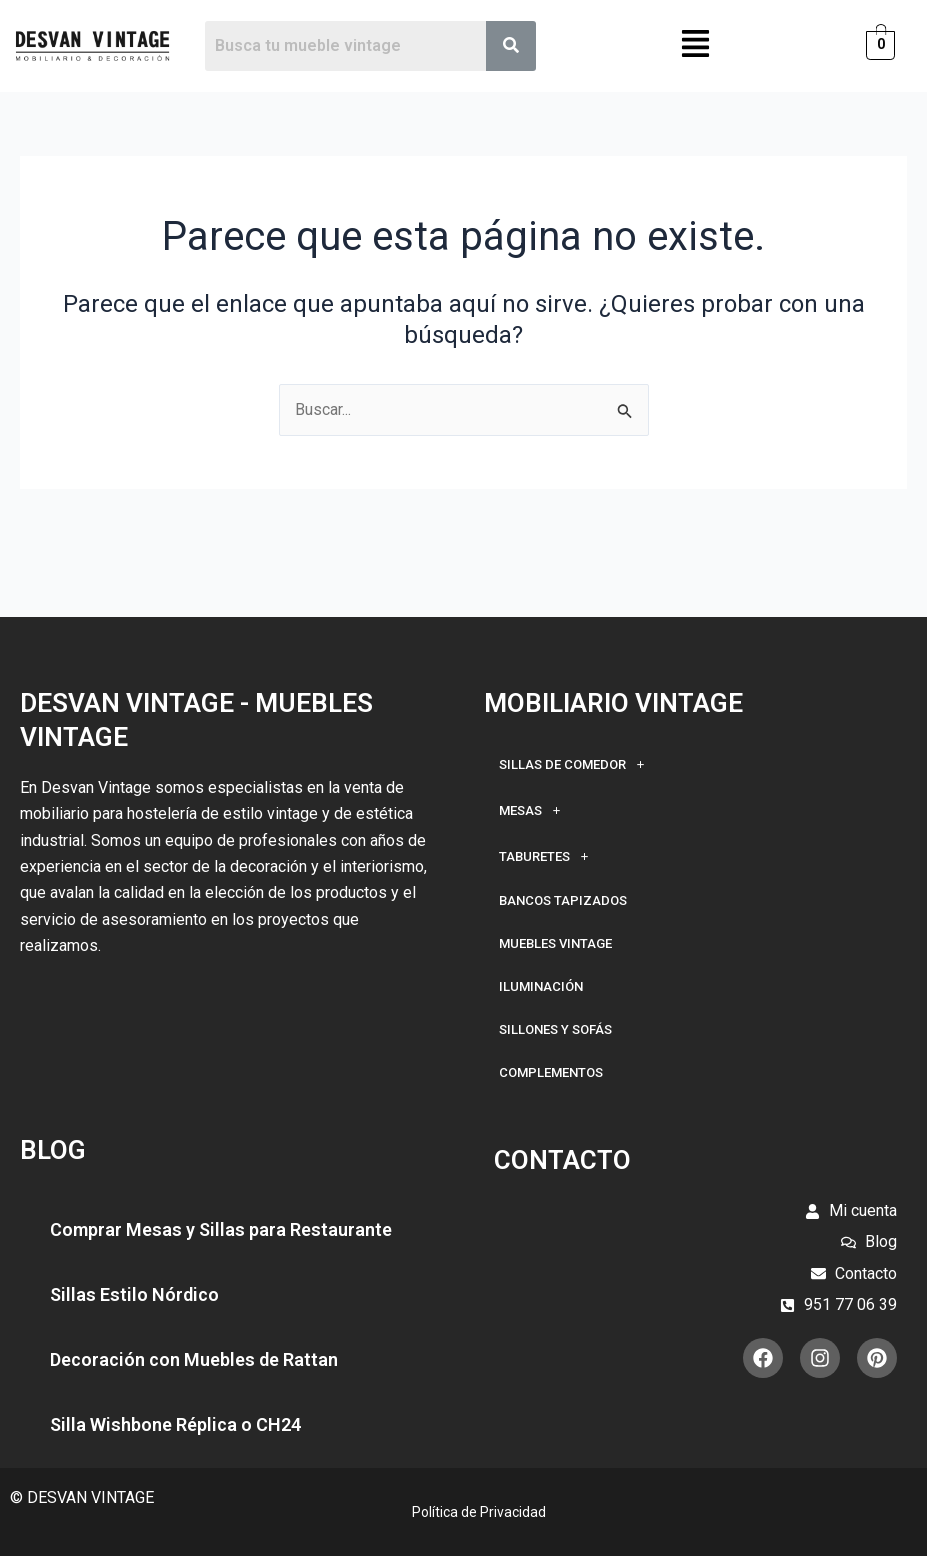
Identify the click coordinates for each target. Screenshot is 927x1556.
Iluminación (541, 986)
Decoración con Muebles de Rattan (194, 1359)
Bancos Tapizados (563, 900)
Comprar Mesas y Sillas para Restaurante (221, 1229)
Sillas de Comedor (577, 764)
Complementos (551, 1072)
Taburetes (549, 856)
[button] (695, 46)
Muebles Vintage (555, 943)
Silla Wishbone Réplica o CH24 (175, 1424)
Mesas (535, 810)
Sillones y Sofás (555, 1029)
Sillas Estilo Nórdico (134, 1294)
